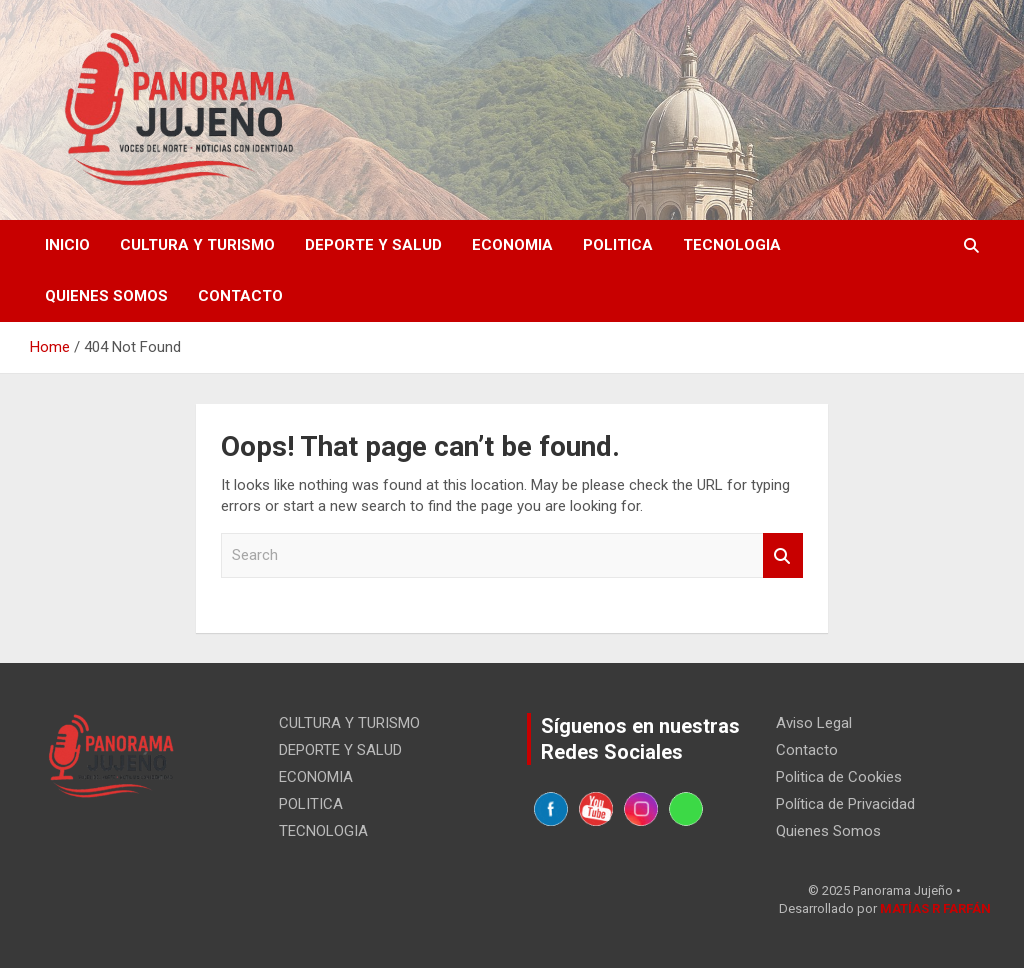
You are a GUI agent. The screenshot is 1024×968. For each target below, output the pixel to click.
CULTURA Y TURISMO (197, 245)
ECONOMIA (512, 245)
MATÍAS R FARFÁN (935, 908)
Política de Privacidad (845, 804)
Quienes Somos (106, 296)
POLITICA (618, 245)
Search (783, 555)
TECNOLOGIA (732, 245)
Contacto (240, 296)
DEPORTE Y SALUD (373, 245)
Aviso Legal (814, 723)
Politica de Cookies (839, 777)
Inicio (67, 245)
